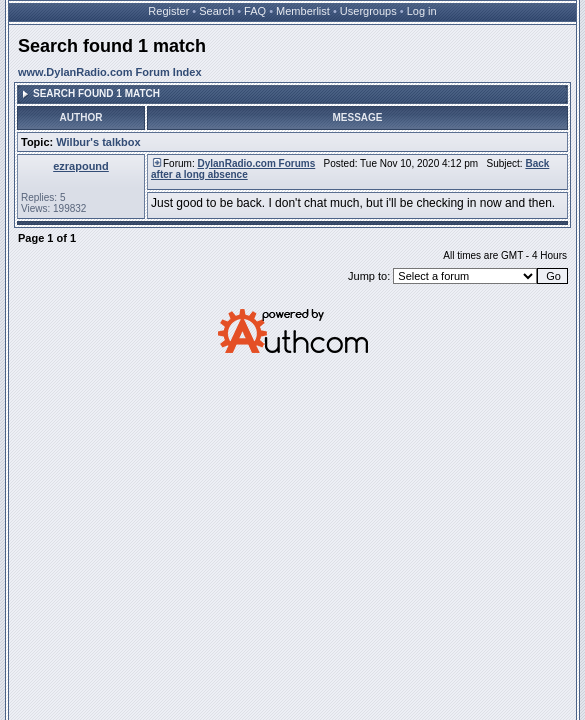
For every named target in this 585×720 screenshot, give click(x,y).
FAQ (255, 11)
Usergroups (368, 11)
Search (216, 11)
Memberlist (303, 11)
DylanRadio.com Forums (256, 163)
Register (168, 11)
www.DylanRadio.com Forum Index (110, 72)
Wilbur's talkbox (98, 142)
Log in (422, 11)
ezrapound (81, 166)
